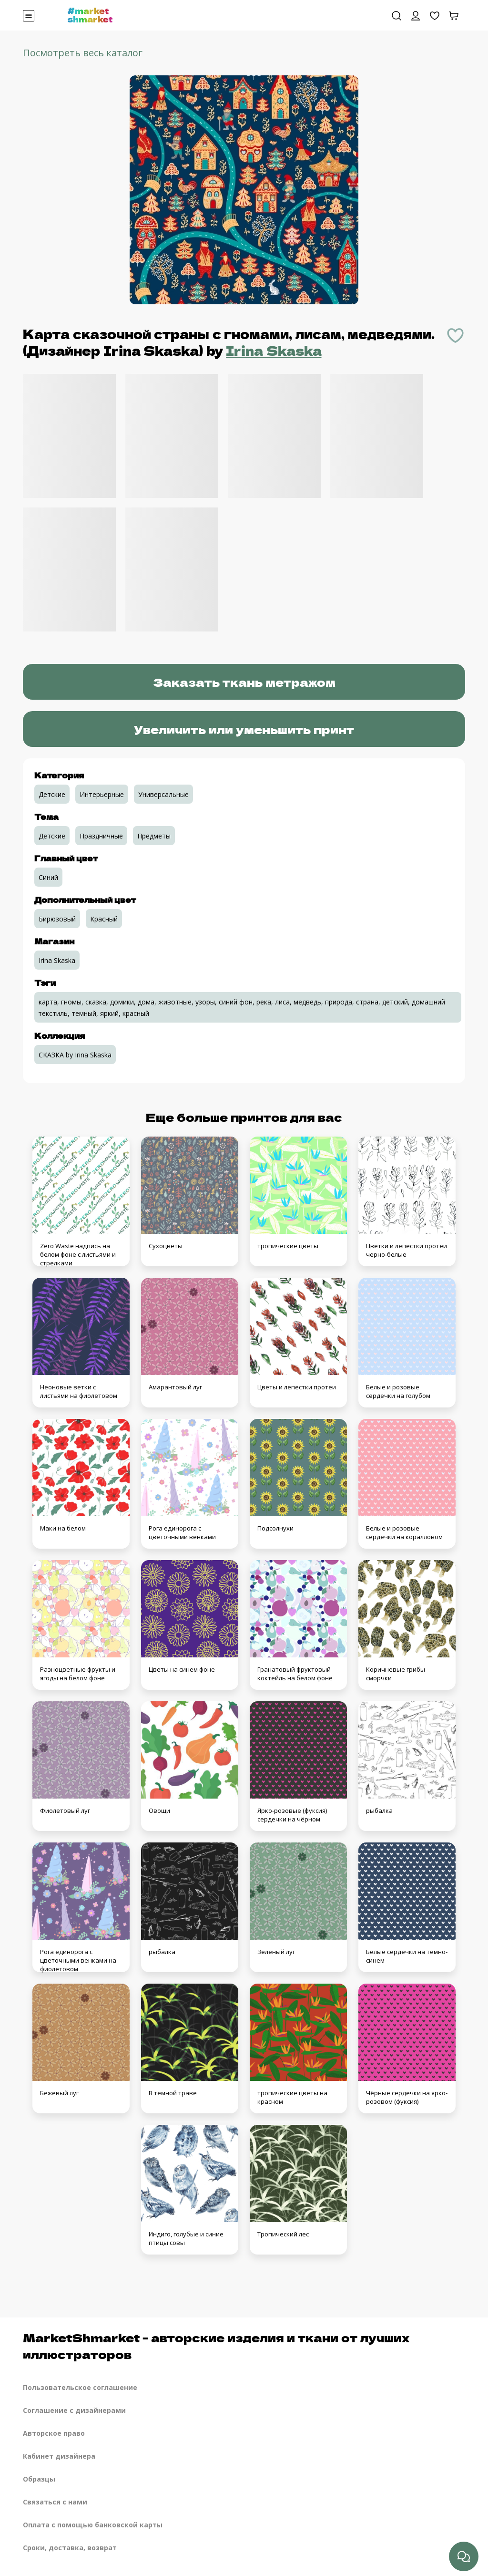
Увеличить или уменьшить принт (244, 729)
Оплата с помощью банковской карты (93, 2524)
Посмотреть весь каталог (82, 52)
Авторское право (54, 2433)
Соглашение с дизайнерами (74, 2410)
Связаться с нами (55, 2501)
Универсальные (163, 794)
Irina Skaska (274, 350)
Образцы (39, 2478)
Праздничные (101, 835)
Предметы (154, 835)
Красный (104, 918)
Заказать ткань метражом (244, 681)
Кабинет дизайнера (59, 2456)
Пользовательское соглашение (80, 2387)
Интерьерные (102, 794)
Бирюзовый (57, 918)
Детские (52, 794)
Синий (48, 877)
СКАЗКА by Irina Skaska (75, 1054)
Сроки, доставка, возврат (70, 2547)
